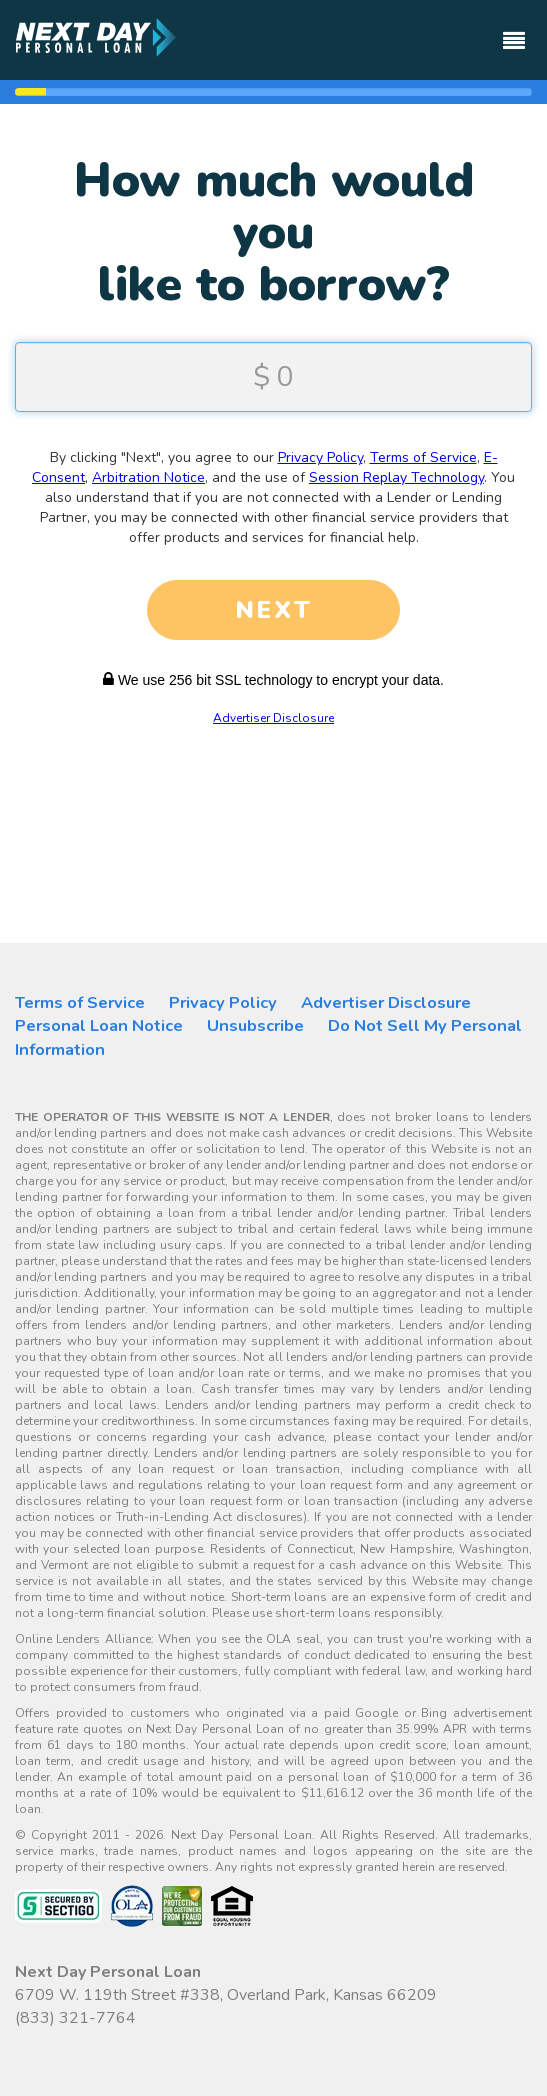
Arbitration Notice (148, 477)
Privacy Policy (320, 457)
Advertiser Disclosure (273, 718)
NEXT (274, 610)
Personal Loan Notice (99, 1025)
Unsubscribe (255, 1025)
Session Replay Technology (396, 477)
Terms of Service (423, 457)
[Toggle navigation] (514, 31)
